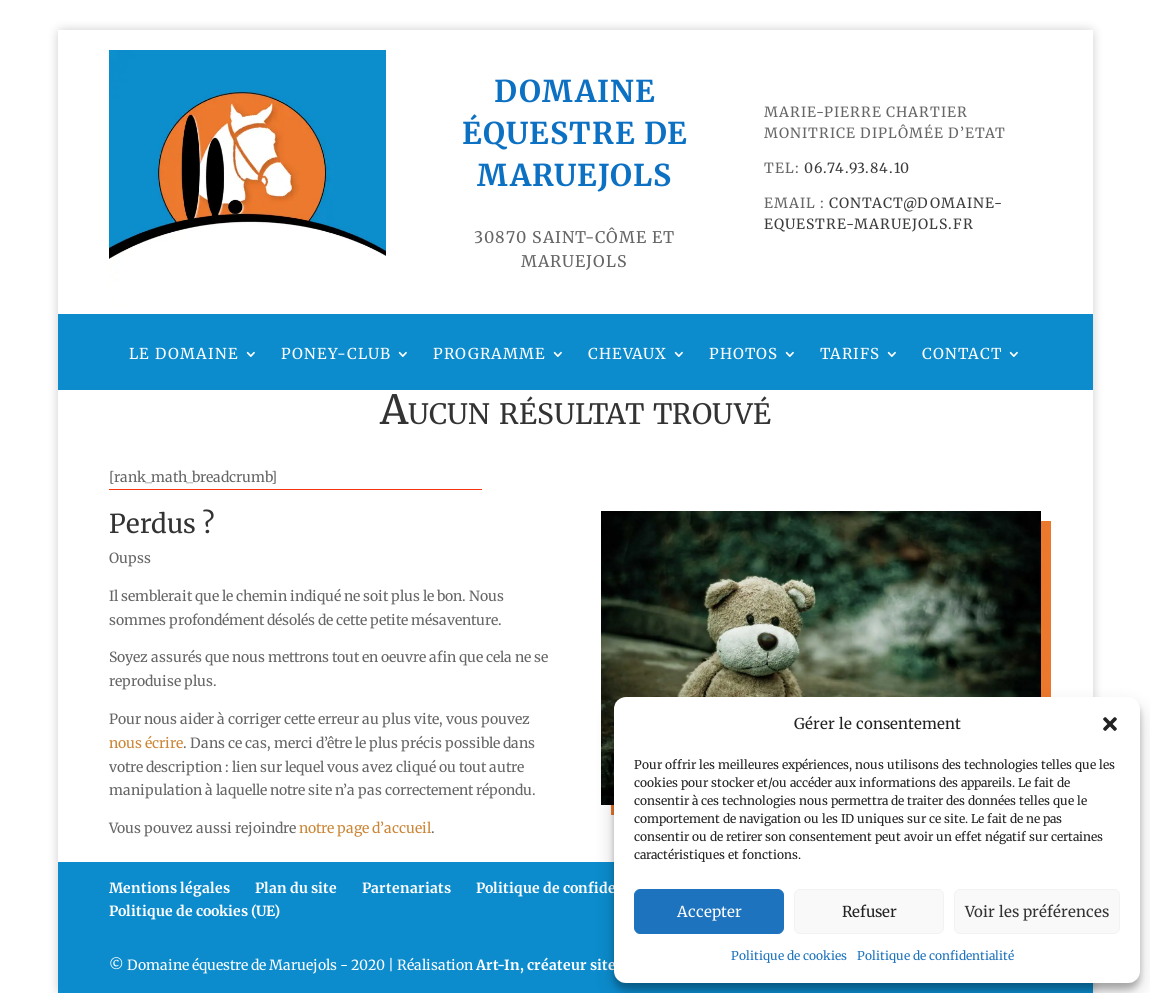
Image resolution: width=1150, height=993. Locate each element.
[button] (1110, 724)
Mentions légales (169, 888)
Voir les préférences (1037, 911)
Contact (962, 355)
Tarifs (850, 355)
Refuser (869, 911)
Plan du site (296, 888)
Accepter (709, 911)
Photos (743, 355)
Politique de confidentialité (935, 955)
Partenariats (406, 888)
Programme (489, 355)
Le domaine (184, 355)
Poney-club (336, 355)
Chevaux (627, 355)
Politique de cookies (789, 955)
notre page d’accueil (365, 828)
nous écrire (146, 743)
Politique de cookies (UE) (194, 911)
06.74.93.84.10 (857, 168)
